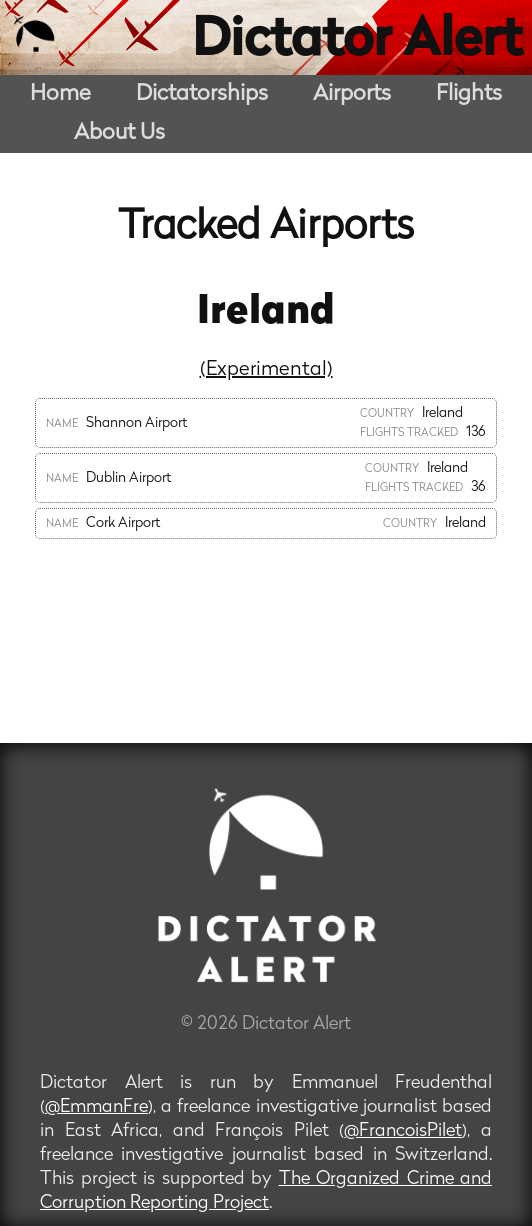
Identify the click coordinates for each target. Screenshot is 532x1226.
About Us (119, 133)
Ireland (266, 313)
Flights (469, 94)
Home (60, 94)
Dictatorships (202, 94)
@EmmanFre (96, 1107)
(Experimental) (266, 370)
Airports (352, 94)
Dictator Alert (357, 42)
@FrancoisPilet (403, 1131)
